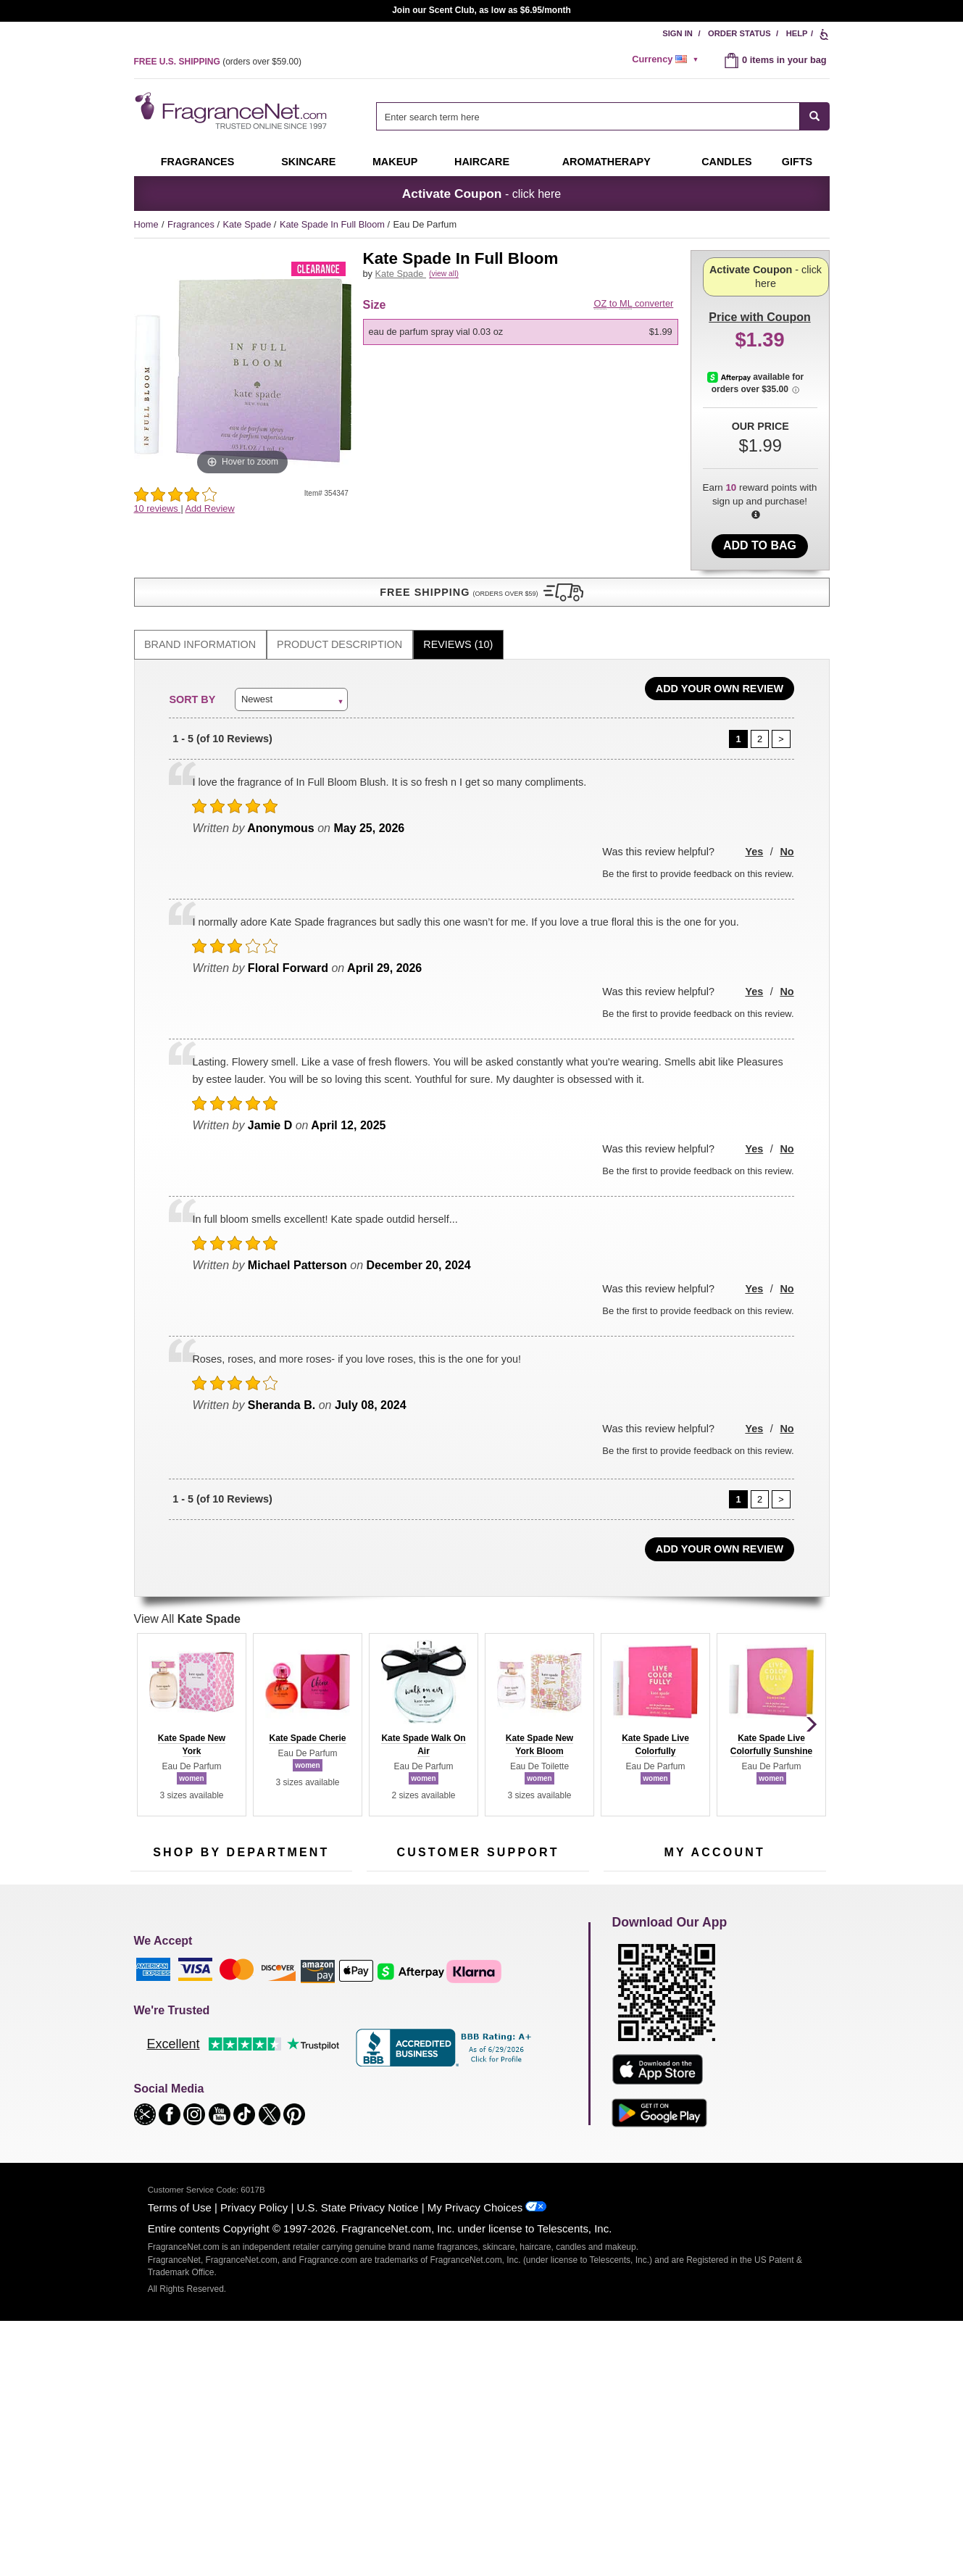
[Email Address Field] (300, 1863)
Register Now (631, 1982)
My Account (627, 1959)
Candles (302, 2004)
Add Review (209, 508)
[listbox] (523, 349)
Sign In (677, 33)
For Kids (302, 1959)
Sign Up (741, 1864)
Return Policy (473, 1959)
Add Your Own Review (719, 648)
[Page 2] (760, 698)
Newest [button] (256, 658)
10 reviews (157, 508)
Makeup (394, 161)
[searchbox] (587, 116)
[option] (520, 349)
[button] (242, 537)
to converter (634, 320)
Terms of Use (180, 2460)
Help (797, 33)
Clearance (231, 2072)
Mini (293, 2050)
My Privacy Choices (475, 2460)
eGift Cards (390, 2027)
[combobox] (602, 116)
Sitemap (539, 1995)
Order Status (739, 33)
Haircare (481, 161)
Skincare (308, 161)
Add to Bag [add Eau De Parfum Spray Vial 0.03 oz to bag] (759, 545)
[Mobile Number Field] (559, 1863)
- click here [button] (481, 193)
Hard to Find (310, 2072)
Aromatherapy (239, 2027)
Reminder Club (714, 1982)
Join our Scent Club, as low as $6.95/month (481, 10)
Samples (228, 1982)
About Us (386, 2004)
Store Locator (474, 2076)
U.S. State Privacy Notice (358, 2460)
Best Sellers (234, 2050)
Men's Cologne (161, 2018)
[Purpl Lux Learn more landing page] (715, 2026)
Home (146, 224)
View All (187, 1578)
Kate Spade (247, 224)
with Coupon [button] (759, 273)
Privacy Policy (254, 2460)
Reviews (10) (458, 604)
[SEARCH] (815, 116)
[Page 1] (738, 698)
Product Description (339, 604)
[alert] (667, 59)
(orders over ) (217, 62)
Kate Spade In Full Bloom (334, 224)
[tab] (200, 604)
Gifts (797, 161)
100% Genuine (477, 2053)
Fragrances (198, 161)
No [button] (786, 811)
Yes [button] (754, 811)
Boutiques (151, 2063)
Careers (539, 2053)
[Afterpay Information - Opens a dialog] (732, 439)
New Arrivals (311, 2027)
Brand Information (200, 604)
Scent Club (233, 2095)
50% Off (226, 1959)
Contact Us (389, 1982)
